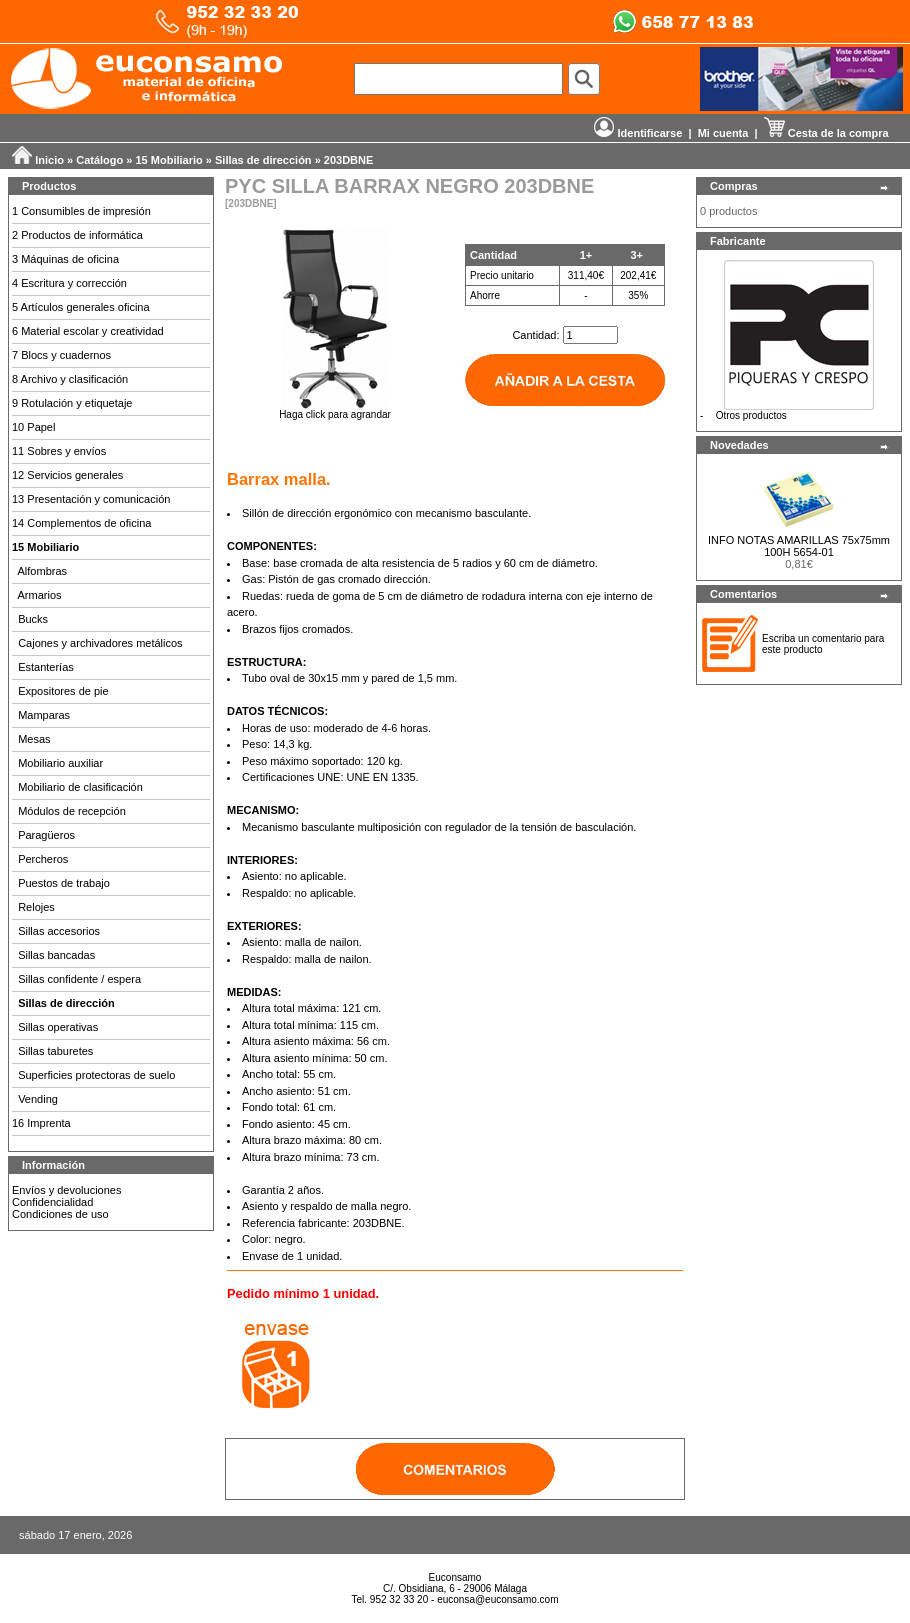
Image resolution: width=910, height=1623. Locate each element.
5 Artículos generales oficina (81, 307)
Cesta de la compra (826, 133)
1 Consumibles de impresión (81, 211)
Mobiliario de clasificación (80, 787)
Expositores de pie (63, 691)
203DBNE (349, 160)
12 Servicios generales (67, 475)
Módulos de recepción (72, 811)
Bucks (33, 619)
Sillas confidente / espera (79, 979)
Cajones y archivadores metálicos (100, 643)
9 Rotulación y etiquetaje (72, 403)
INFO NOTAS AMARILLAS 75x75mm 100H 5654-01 (799, 546)
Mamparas (44, 715)
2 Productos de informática (77, 235)
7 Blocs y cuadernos (61, 355)
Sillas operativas (58, 1027)
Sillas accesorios (59, 931)
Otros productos (751, 415)
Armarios (40, 595)
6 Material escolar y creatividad (88, 331)
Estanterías (46, 667)
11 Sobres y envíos (59, 451)
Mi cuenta (723, 133)
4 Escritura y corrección (69, 283)
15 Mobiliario (169, 160)
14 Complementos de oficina (81, 523)
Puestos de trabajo (64, 883)
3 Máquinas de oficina (65, 259)
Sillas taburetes (55, 1051)
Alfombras (43, 571)
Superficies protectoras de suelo (96, 1075)
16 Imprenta (41, 1123)
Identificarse (638, 133)
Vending (38, 1099)
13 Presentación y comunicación (91, 499)
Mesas (34, 739)
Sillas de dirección (263, 160)
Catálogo (99, 160)
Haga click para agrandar (335, 410)
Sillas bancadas (56, 955)
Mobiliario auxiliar (60, 763)
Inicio (49, 160)
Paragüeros (46, 835)
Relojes (36, 907)
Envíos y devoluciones (66, 1190)
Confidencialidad (52, 1202)
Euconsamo (455, 1577)
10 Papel (33, 427)
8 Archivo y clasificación (70, 379)
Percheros (43, 859)
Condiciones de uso (60, 1214)
